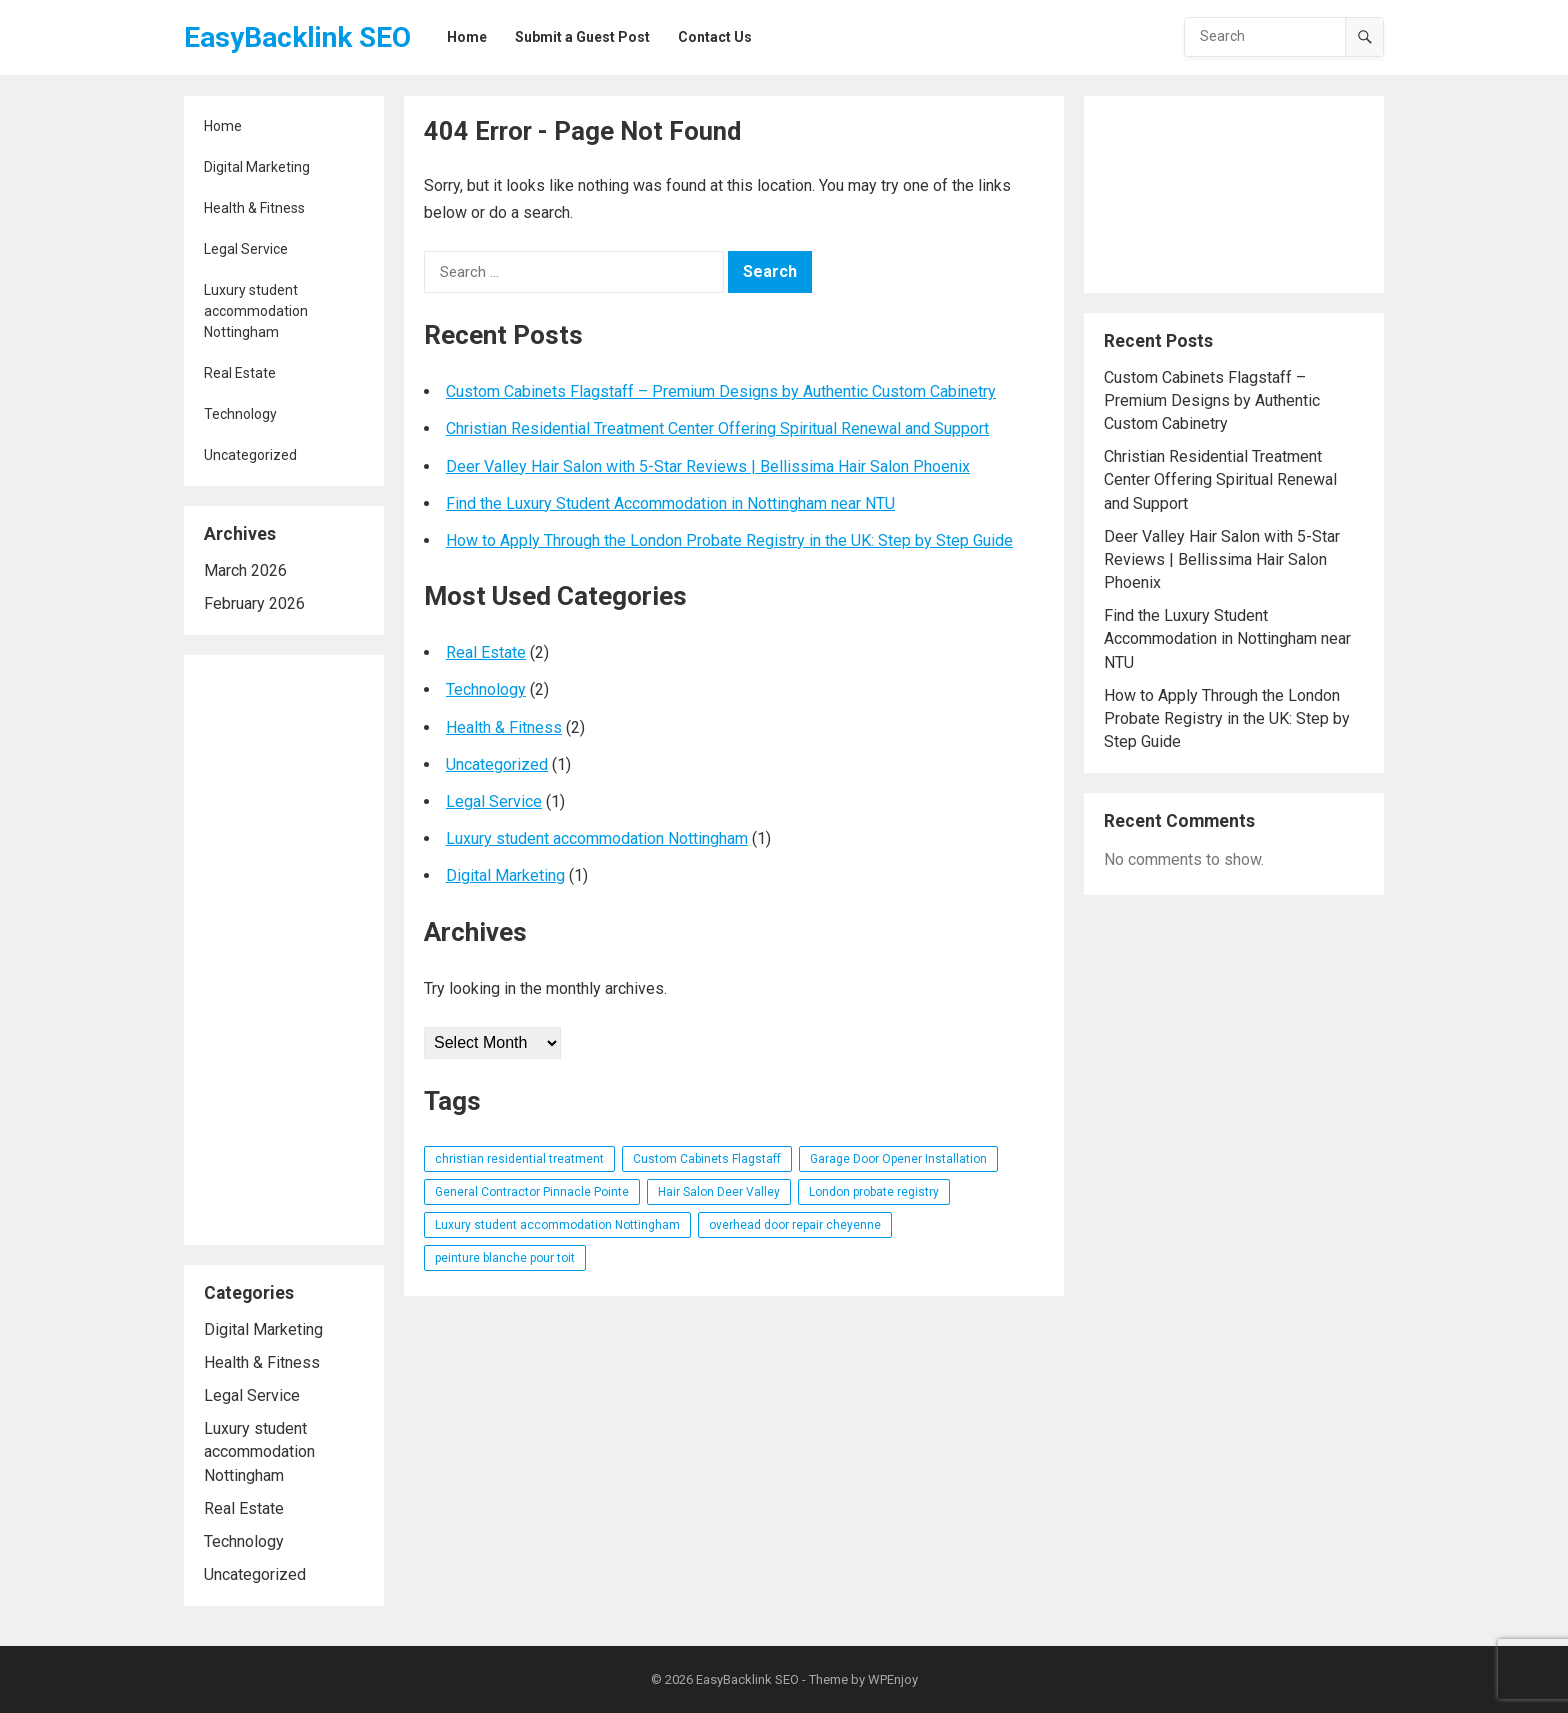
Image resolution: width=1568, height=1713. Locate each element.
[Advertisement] (284, 950)
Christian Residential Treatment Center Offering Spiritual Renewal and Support (717, 428)
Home (223, 126)
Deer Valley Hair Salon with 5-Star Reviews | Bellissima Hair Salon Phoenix (708, 466)
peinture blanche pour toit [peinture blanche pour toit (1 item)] (505, 1258)
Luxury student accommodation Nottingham (256, 311)
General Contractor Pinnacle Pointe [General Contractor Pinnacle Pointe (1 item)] (532, 1192)
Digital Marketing (257, 167)
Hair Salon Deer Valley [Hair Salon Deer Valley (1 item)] (719, 1192)
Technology (240, 414)
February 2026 (254, 603)
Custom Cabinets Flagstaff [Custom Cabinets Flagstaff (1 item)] (707, 1159)
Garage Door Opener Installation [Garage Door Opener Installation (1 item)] (898, 1159)
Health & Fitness (254, 208)
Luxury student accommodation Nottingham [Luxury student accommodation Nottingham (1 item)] (557, 1225)
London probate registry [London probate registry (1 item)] (874, 1192)
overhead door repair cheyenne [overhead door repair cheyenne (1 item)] (795, 1225)
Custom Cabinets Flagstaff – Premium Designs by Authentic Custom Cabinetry (721, 391)
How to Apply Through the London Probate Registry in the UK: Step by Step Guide (729, 540)
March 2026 (245, 570)
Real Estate (240, 373)
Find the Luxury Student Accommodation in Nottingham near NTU (670, 503)
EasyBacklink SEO (297, 37)
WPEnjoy (893, 1679)
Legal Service (246, 249)
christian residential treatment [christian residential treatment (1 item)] (519, 1159)
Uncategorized (250, 455)
